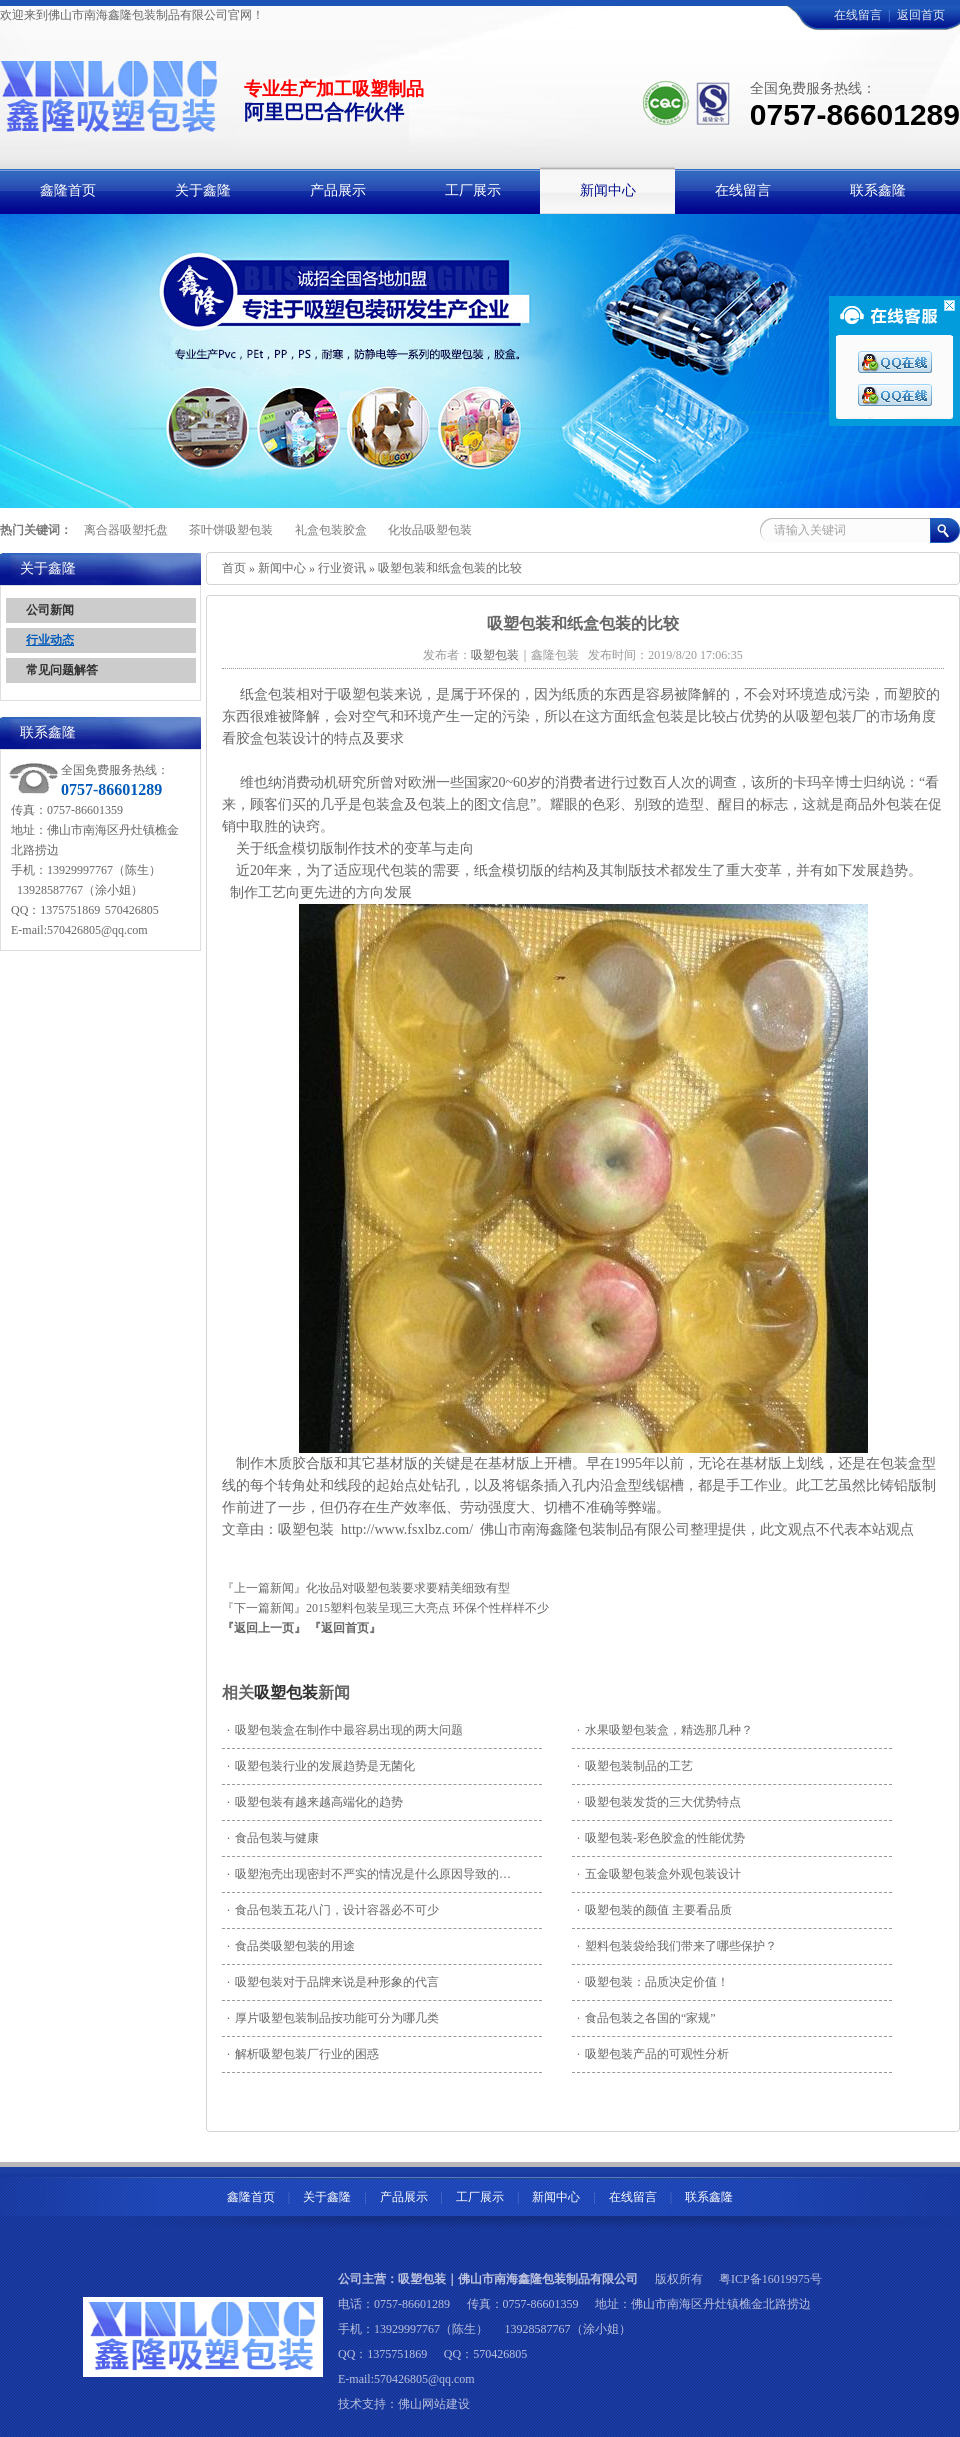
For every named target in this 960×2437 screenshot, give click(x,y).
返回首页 (921, 15)
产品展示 (404, 2197)
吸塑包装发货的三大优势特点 (659, 1802)
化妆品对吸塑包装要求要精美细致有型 (408, 1588)
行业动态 (50, 640)
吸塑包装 (286, 1692)
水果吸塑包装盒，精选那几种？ (665, 1730)
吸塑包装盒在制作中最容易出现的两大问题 (345, 1730)
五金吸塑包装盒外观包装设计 (659, 1874)
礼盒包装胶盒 (331, 530)
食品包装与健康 (273, 1838)
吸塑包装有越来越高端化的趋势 (315, 1802)
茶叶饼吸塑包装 (231, 530)
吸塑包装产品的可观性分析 (653, 2054)
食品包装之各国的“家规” (646, 2018)
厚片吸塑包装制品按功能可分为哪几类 (333, 2018)
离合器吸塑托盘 (126, 530)
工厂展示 (480, 2197)
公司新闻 (50, 610)
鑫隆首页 (251, 2197)
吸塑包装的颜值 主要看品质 (654, 1910)
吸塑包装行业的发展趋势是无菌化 (321, 1766)
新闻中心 (282, 568)
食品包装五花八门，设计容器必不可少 (333, 1910)
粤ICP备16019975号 (770, 2279)
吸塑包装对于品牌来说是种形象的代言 (333, 1982)
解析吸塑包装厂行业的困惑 (303, 2054)
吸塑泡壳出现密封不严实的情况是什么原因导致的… (369, 1874)
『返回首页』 (345, 1628)
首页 (234, 568)
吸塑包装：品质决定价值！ (653, 1982)
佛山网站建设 (434, 2404)
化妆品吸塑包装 (430, 530)
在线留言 (858, 15)
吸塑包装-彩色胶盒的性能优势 (661, 1838)
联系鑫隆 (709, 2197)
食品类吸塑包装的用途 (291, 1946)
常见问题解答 (62, 670)
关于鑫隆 (327, 2197)
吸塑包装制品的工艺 (635, 1766)
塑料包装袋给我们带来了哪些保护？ (677, 1946)
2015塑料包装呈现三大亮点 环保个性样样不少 (427, 1608)
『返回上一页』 (264, 1628)
